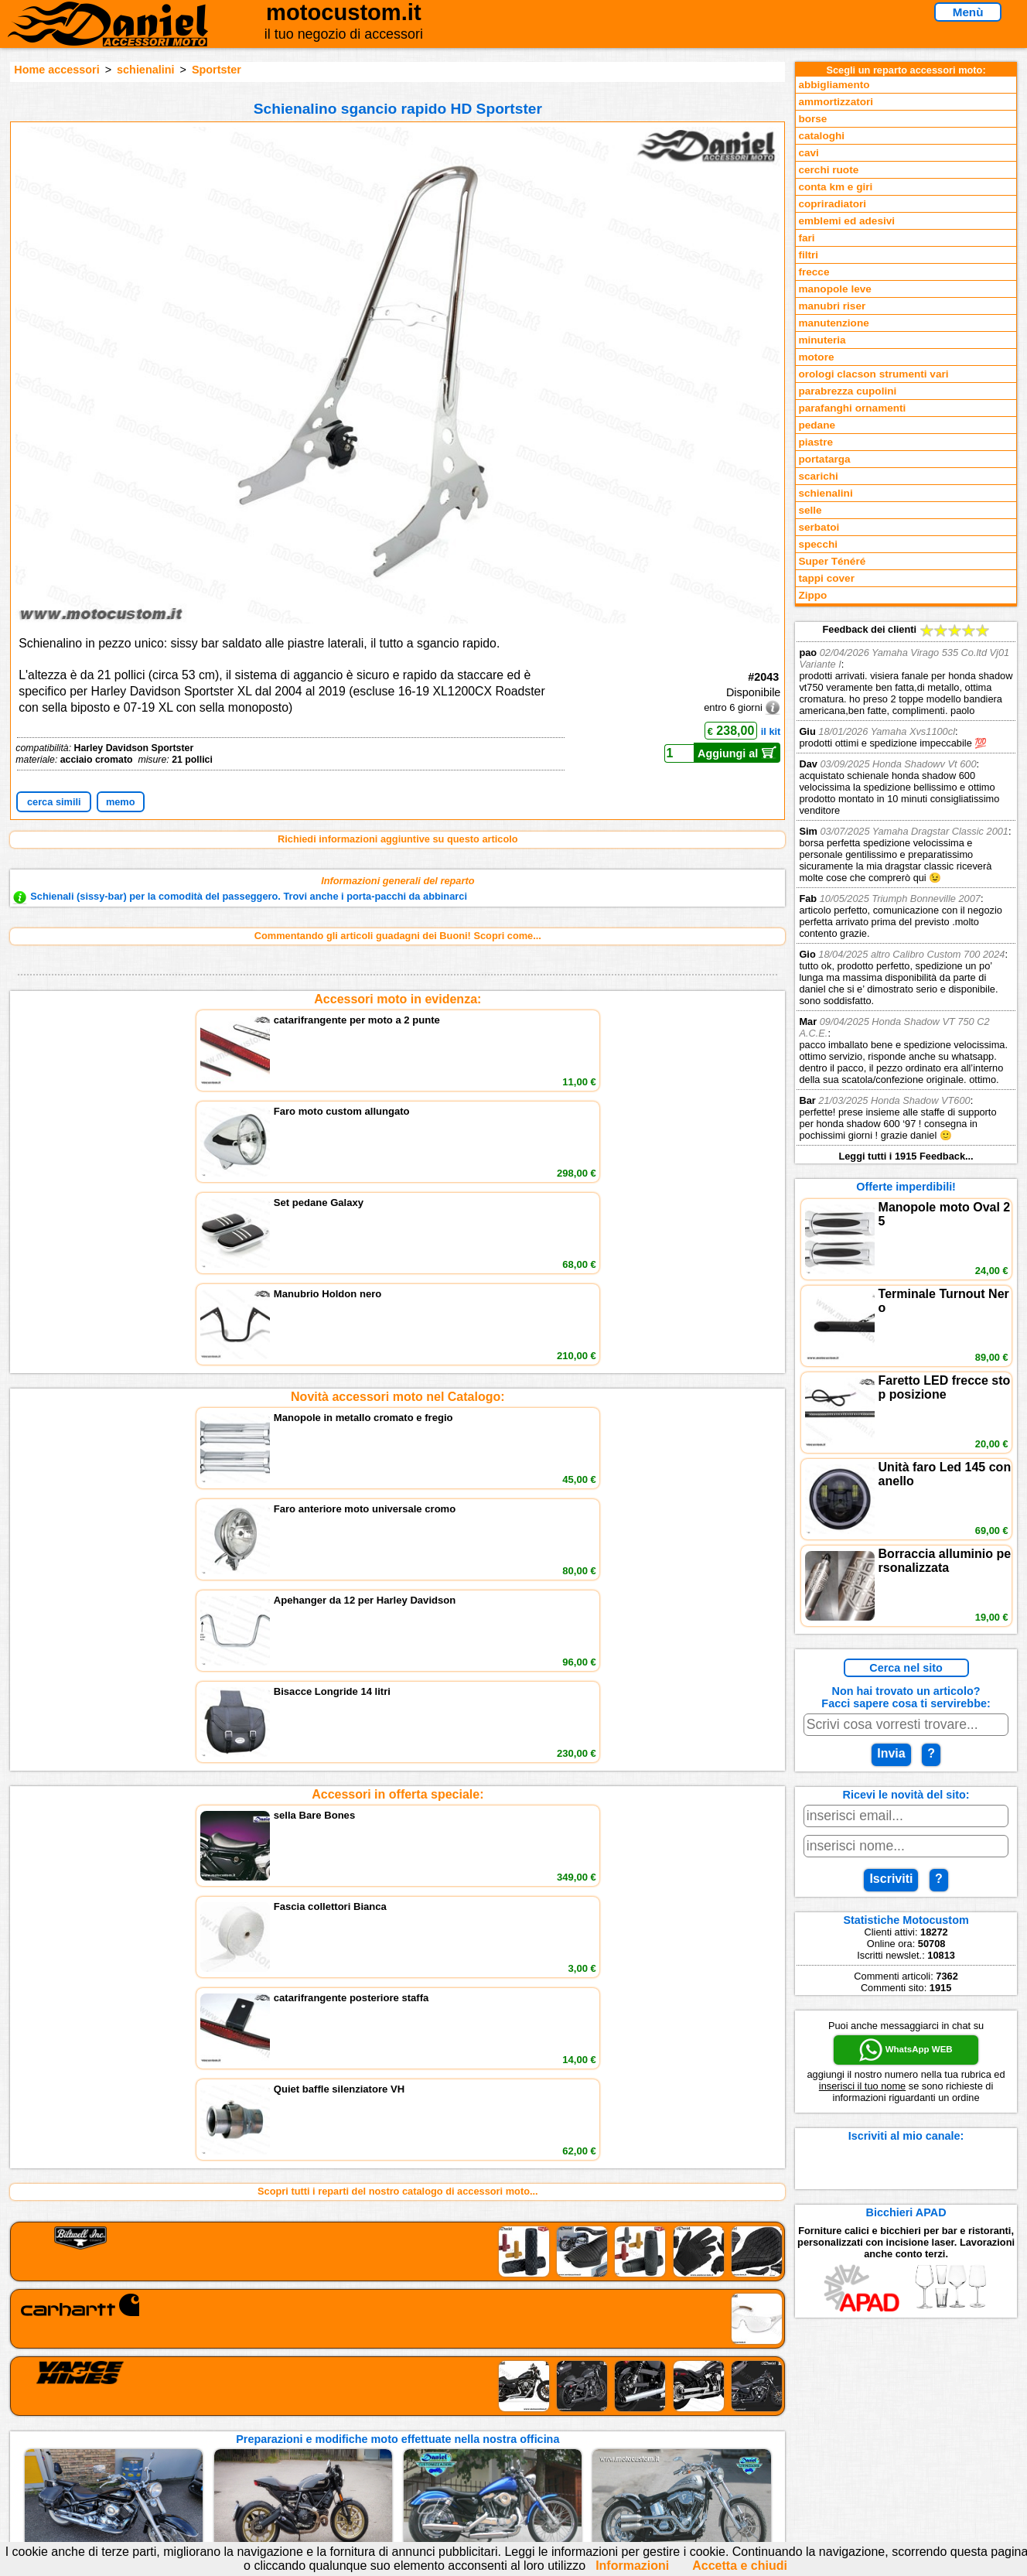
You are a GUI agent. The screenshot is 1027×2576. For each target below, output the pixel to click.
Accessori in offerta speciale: (397, 1231)
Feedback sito (177, 2427)
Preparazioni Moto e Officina (211, 2443)
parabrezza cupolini (847, 391)
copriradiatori (832, 204)
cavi (808, 153)
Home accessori (56, 69)
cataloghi (821, 136)
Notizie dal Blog (181, 2459)
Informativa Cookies (382, 2443)
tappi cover (826, 578)
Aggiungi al (737, 753)
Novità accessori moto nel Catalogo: (398, 1115)
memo (120, 802)
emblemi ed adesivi (846, 221)
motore (816, 357)
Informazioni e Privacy (387, 2427)
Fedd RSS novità (374, 2459)
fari (806, 238)
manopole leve (834, 289)
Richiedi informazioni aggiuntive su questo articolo (398, 839)
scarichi (818, 476)
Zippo (812, 595)
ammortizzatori (835, 102)
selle (809, 510)
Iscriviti (891, 1878)
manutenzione (833, 323)
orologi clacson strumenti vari (873, 374)
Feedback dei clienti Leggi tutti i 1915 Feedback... (906, 893)
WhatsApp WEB (905, 2050)
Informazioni (632, 2565)
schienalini (145, 69)
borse (812, 119)
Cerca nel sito (905, 1668)
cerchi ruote (828, 170)
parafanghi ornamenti (852, 408)
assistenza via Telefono (390, 2411)
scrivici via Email (375, 2396)
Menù (968, 12)
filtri (808, 255)
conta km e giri (835, 187)
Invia (891, 1753)
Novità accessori (183, 2411)
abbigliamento (833, 85)
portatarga (824, 459)
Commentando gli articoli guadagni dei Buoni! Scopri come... (397, 935)
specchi (818, 544)
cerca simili (54, 802)
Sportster (216, 69)
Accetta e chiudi (739, 2565)
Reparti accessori (185, 2396)
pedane (816, 425)
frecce (813, 272)
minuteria (821, 340)
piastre (815, 442)
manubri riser (831, 306)
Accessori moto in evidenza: (397, 999)
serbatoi (818, 527)
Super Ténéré (831, 561)
